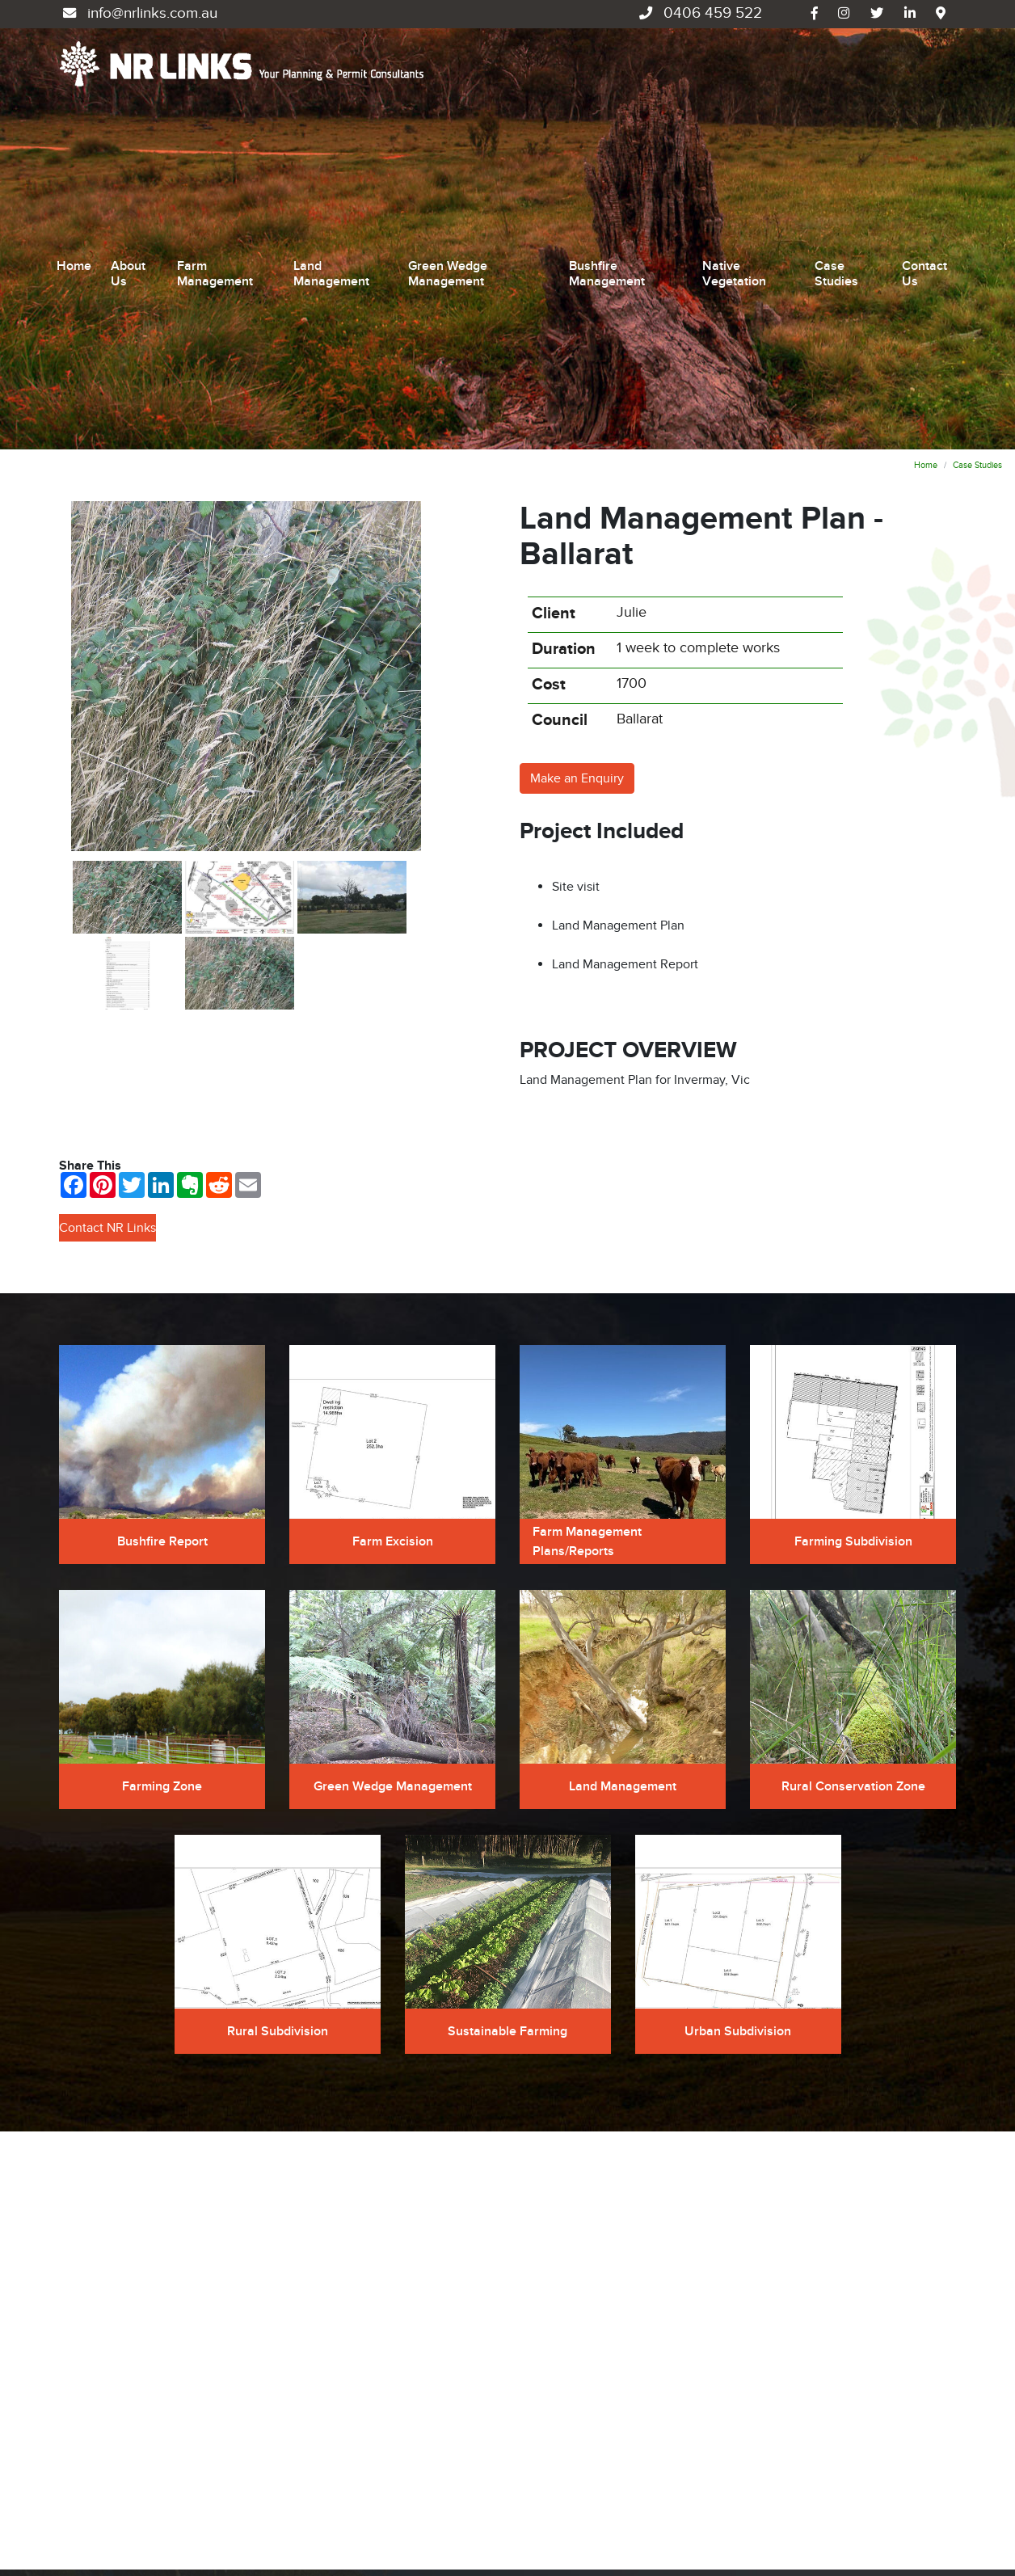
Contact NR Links (107, 922)
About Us (128, 121)
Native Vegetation (734, 121)
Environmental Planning (587, 2434)
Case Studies (836, 121)
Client (553, 308)
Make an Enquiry (577, 474)
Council (560, 415)
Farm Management (215, 121)
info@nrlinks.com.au (138, 13)
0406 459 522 (698, 13)
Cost (549, 380)
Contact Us (924, 121)
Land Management (331, 121)
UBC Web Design (132, 2529)
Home (74, 113)
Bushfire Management (607, 121)
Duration (564, 344)
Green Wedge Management (447, 121)
